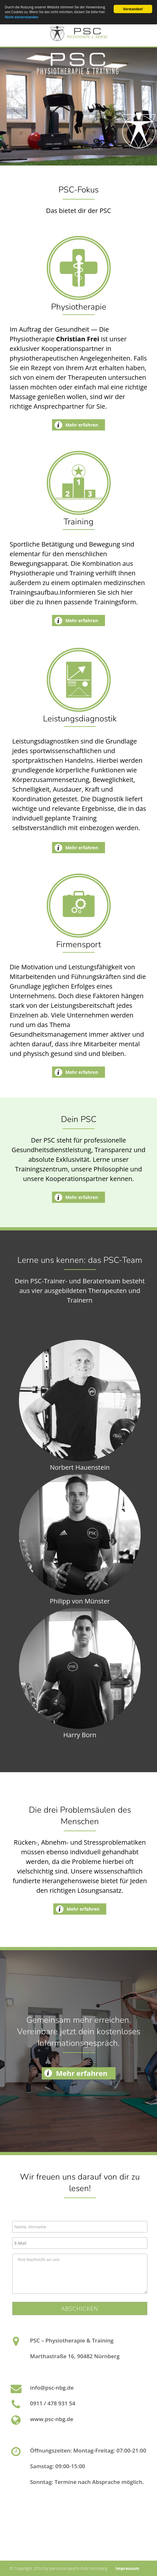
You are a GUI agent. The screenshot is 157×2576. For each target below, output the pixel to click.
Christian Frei (77, 339)
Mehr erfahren (81, 425)
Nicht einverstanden (21, 17)
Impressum (127, 2568)
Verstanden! (133, 9)
